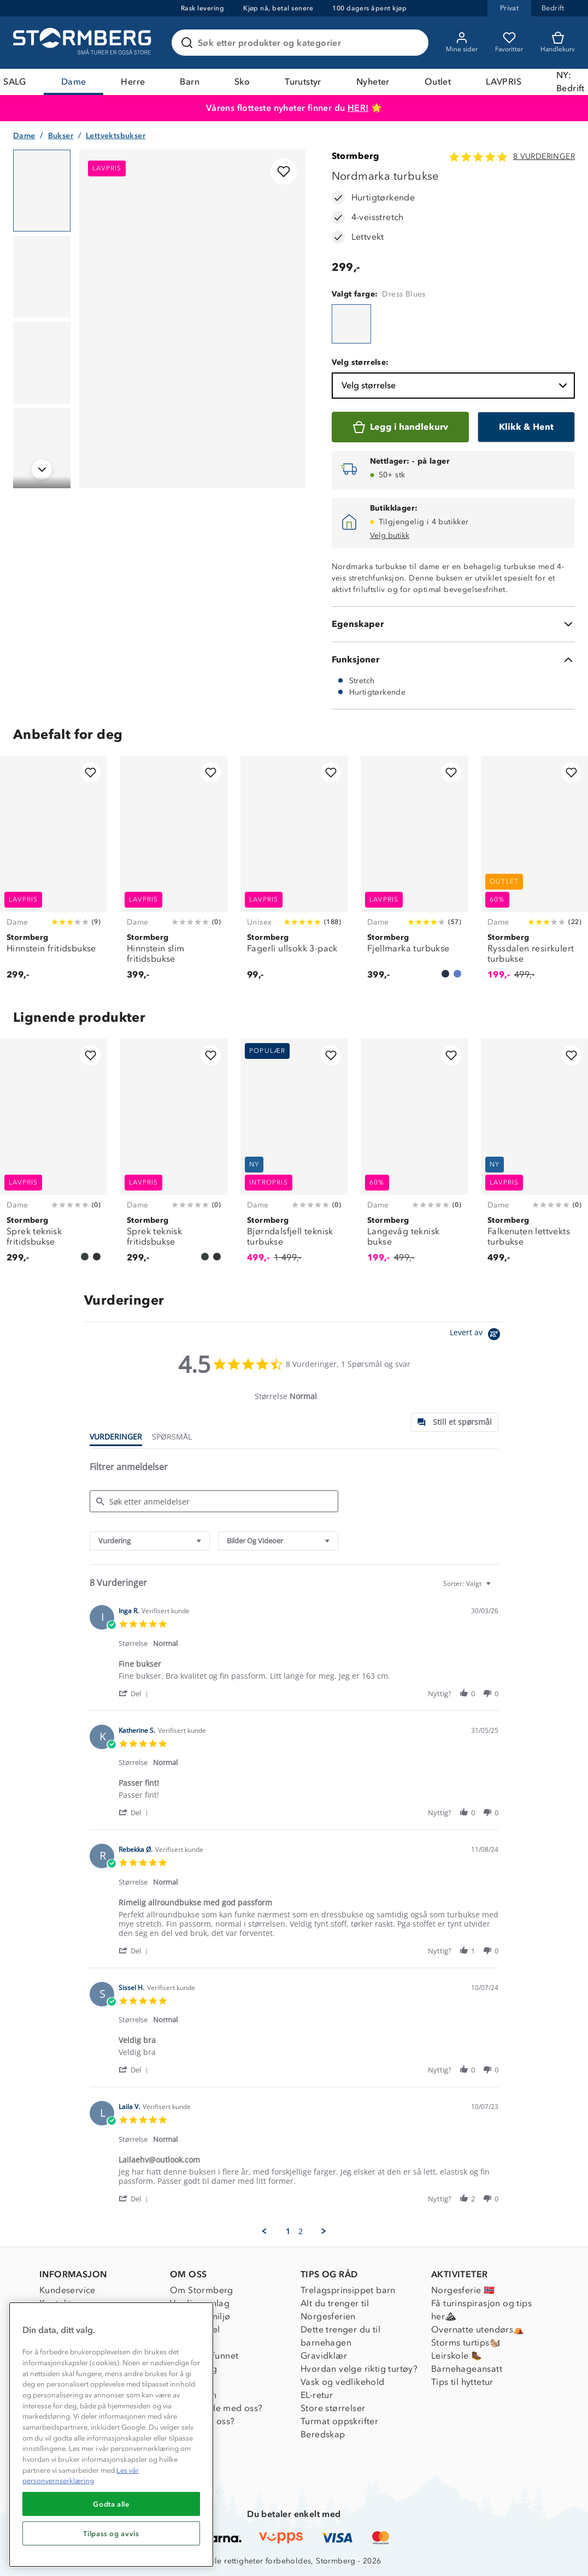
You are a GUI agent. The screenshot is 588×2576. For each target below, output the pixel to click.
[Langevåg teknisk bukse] (414, 1157)
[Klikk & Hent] (526, 427)
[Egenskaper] (453, 624)
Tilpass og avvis (111, 2533)
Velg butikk (389, 535)
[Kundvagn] (557, 42)
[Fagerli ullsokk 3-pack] (294, 874)
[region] (111, 2434)
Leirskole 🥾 (456, 2355)
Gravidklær (324, 2355)
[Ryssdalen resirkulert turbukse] (534, 874)
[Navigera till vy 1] (41, 191)
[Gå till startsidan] (83, 42)
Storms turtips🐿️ (466, 2342)
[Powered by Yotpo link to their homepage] (477, 1335)
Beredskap (323, 2434)
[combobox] (150, 1540)
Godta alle (111, 2504)
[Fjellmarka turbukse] (414, 874)
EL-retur (317, 2395)
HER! (358, 108)
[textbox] (495, 1588)
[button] (135, 1693)
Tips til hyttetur (462, 2382)
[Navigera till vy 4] (41, 449)
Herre (133, 81)
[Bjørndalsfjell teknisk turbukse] (294, 1157)
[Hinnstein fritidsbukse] (53, 874)
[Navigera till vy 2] (41, 277)
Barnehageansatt (466, 2369)
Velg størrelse (455, 385)
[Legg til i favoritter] (284, 171)
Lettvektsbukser (115, 135)
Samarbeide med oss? (216, 2408)
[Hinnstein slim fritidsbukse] (173, 874)
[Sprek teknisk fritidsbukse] (53, 1157)
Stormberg (356, 156)
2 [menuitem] (300, 2231)
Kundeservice (67, 2290)
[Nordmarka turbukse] (351, 324)
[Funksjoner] (453, 659)
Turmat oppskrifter (339, 2421)
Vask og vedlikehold (343, 2382)
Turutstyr (303, 81)
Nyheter (373, 81)
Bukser (60, 135)
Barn (189, 81)
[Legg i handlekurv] (400, 427)
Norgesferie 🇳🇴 (463, 2290)
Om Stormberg (201, 2290)
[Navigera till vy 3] (41, 363)
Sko (242, 81)
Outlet (438, 81)
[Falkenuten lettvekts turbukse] (534, 1157)
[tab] (454, 1422)
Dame (73, 81)
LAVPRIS (503, 81)
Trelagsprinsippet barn (348, 2290)
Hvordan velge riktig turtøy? (359, 2369)
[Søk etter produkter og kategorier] (302, 42)
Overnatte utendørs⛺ (478, 2329)
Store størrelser (333, 2408)
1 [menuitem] (288, 2231)
